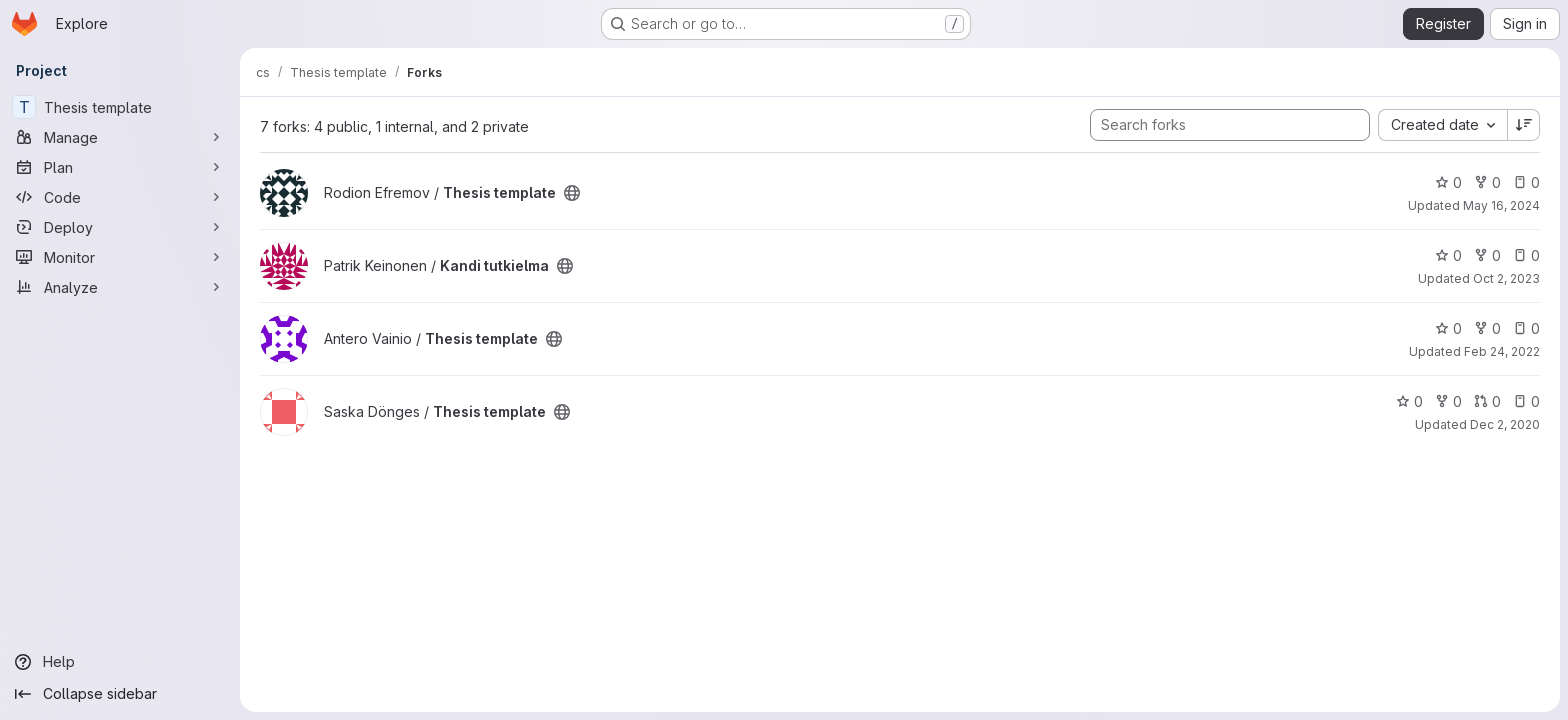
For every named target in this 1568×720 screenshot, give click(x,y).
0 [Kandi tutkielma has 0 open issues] (1526, 255)
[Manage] (120, 137)
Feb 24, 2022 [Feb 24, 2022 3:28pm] (1502, 351)
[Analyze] (120, 287)
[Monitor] (120, 257)
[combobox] (1442, 125)
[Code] (120, 197)
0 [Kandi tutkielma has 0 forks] (1487, 255)
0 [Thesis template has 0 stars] (1448, 182)
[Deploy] (120, 227)
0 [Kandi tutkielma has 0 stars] (1448, 255)
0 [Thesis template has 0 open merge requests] (1487, 401)
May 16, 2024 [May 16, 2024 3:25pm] (1501, 205)
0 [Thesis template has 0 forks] (1487, 182)
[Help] (120, 662)
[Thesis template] (120, 107)
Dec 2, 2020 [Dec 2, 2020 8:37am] (1505, 424)
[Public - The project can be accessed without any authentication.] (572, 193)
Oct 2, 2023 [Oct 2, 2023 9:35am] (1506, 278)
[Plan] (120, 167)
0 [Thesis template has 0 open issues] (1526, 182)
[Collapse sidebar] (120, 694)
